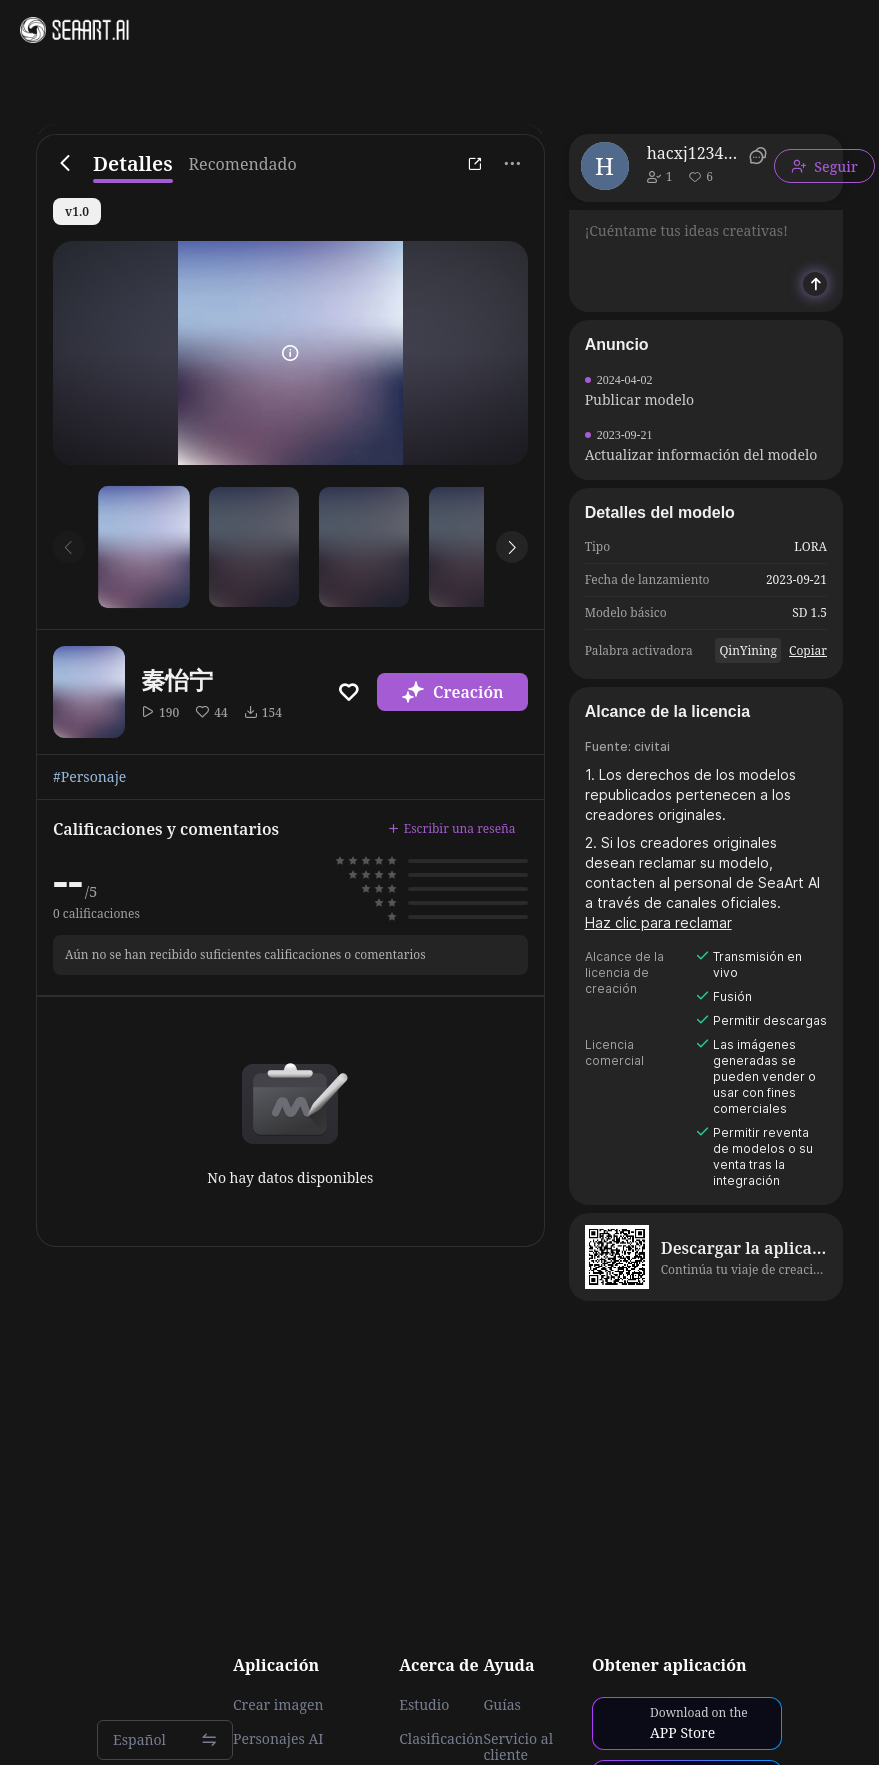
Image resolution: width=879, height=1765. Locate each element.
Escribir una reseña (452, 828)
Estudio (424, 1705)
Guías (502, 1705)
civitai (652, 746)
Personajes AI (278, 1739)
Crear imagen (278, 1705)
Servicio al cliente (518, 1747)
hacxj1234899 (694, 153)
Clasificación (441, 1739)
